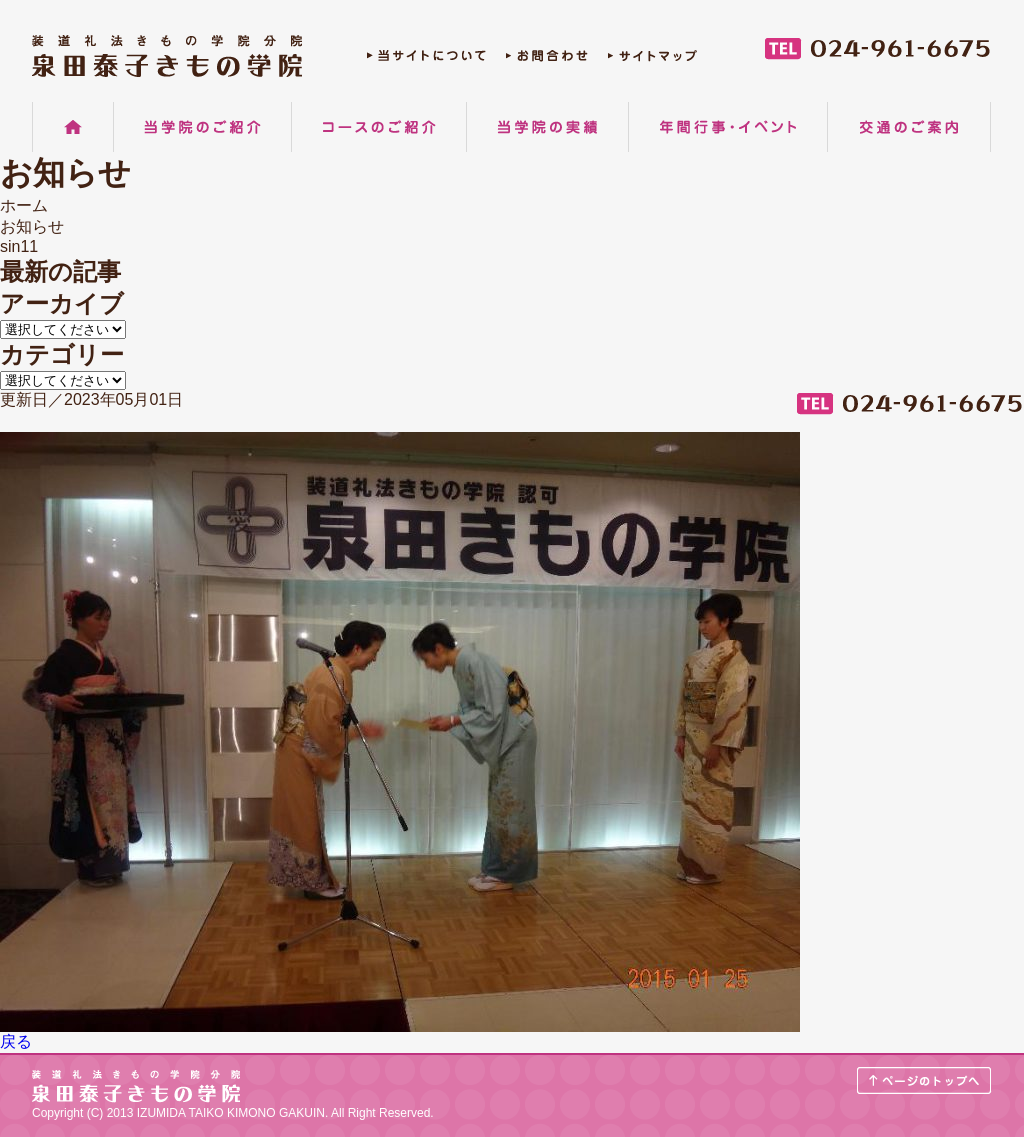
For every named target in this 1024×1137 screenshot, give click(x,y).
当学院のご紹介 (202, 127)
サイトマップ (652, 60)
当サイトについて (426, 60)
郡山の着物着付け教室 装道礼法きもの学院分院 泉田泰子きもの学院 (167, 56)
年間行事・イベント (728, 127)
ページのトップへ (924, 1080)
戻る (16, 1041)
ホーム (73, 127)
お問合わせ (547, 60)
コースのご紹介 (379, 127)
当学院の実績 (547, 127)
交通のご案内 (909, 127)
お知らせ (32, 226)
